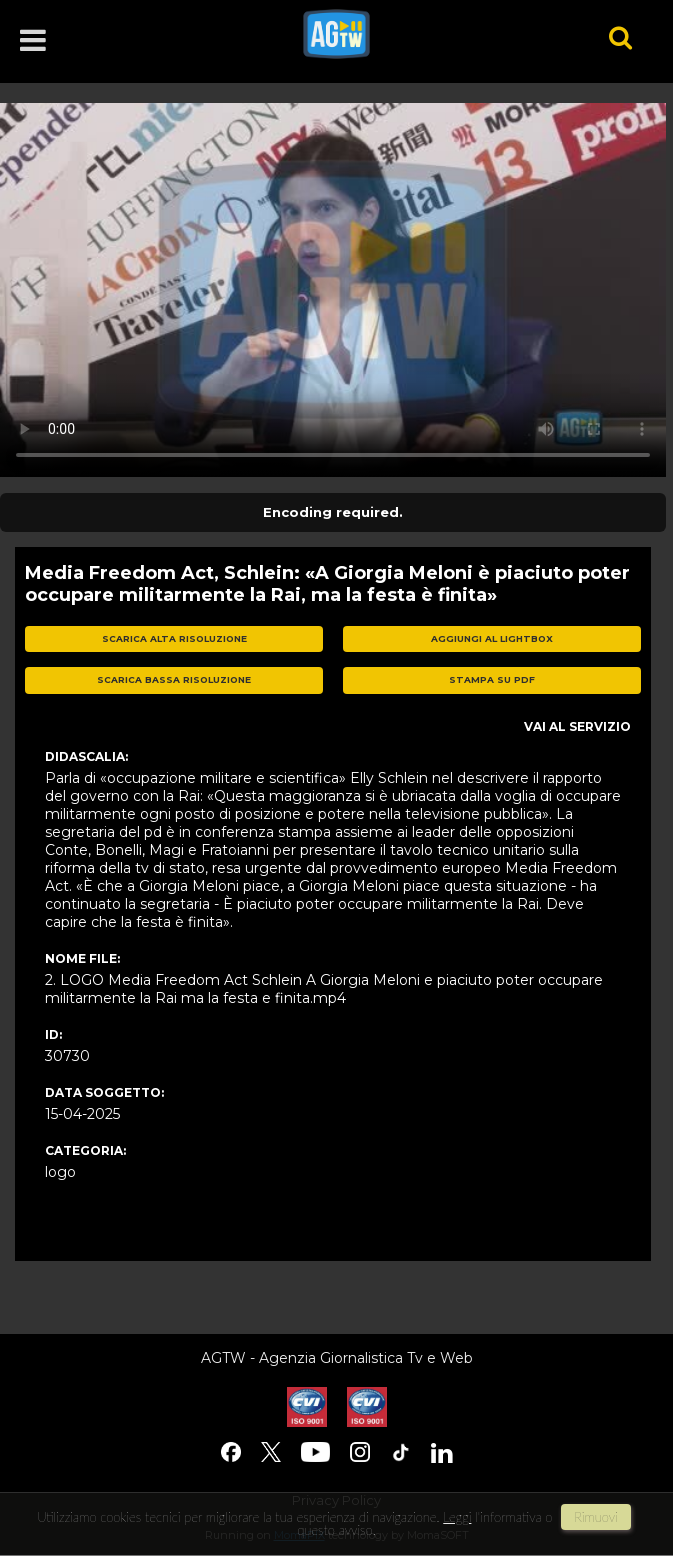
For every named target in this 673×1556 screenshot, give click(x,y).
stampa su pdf (492, 679)
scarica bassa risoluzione (174, 679)
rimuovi (596, 1517)
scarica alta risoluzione (174, 638)
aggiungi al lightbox (492, 638)
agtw (428, 34)
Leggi (457, 1517)
